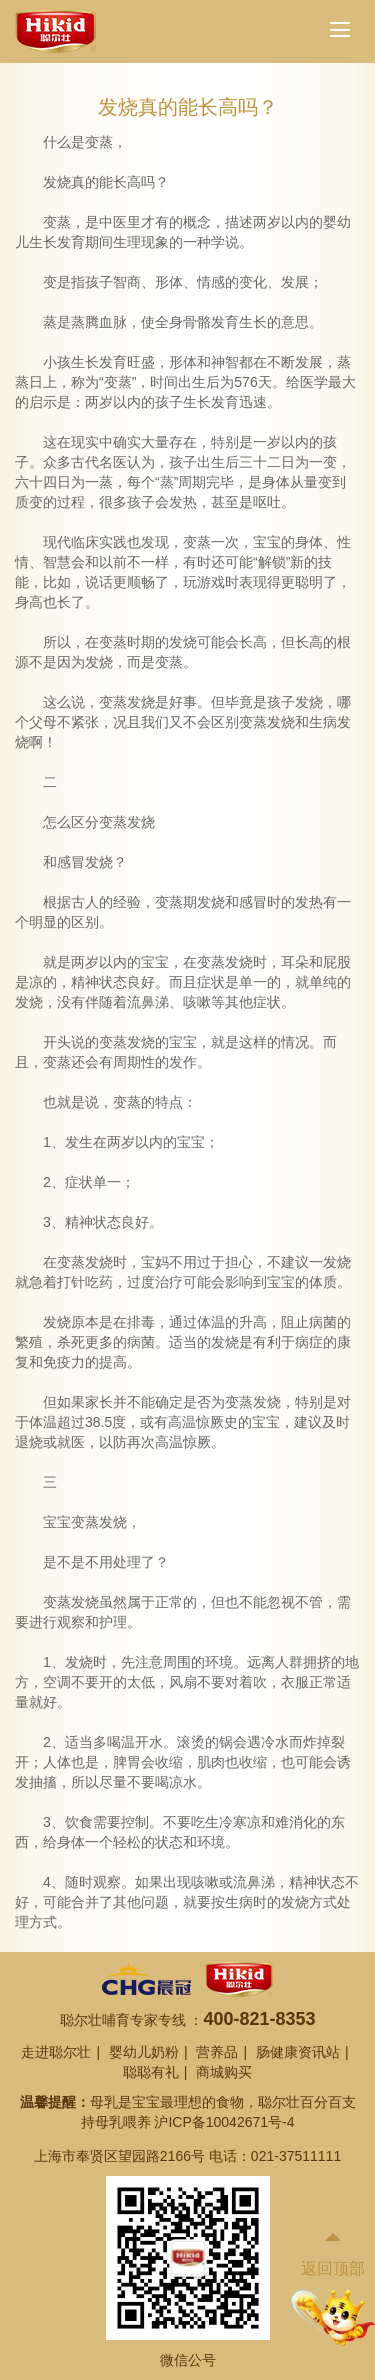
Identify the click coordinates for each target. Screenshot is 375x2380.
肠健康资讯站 (298, 2052)
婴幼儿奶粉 (144, 2052)
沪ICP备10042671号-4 (224, 2122)
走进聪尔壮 (56, 2052)
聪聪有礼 (151, 2072)
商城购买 (224, 2072)
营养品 (217, 2052)
